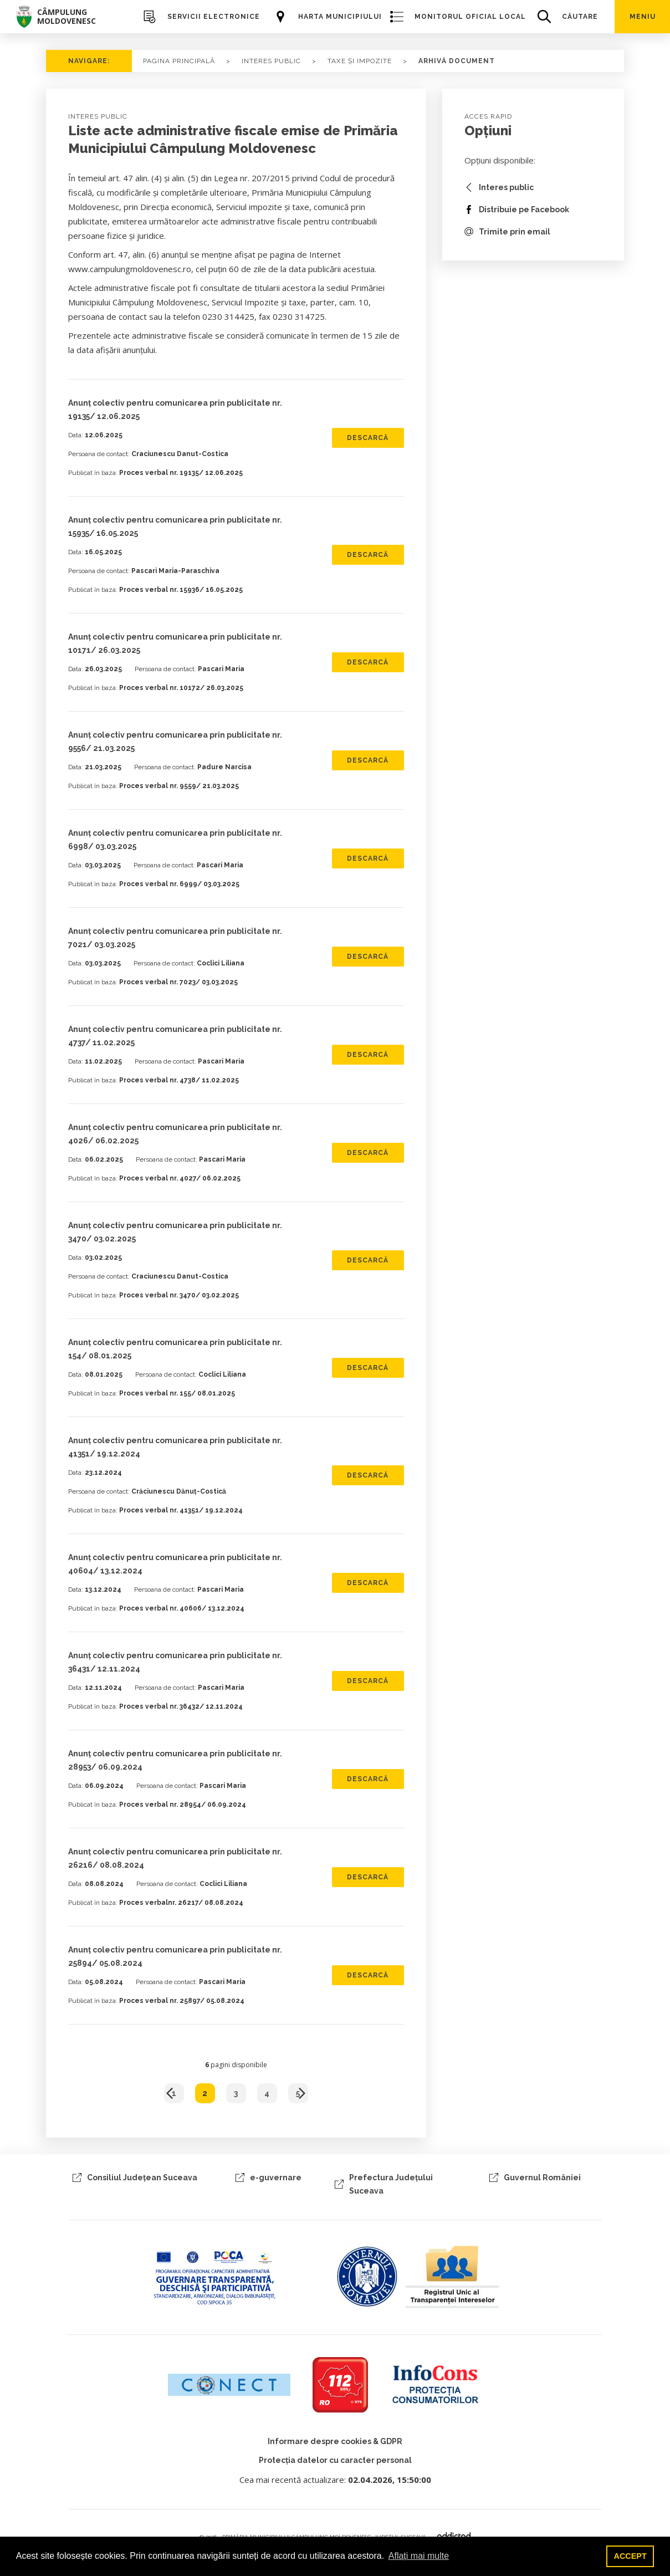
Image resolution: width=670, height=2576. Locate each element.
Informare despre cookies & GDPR (335, 2441)
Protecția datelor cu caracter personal (335, 2460)
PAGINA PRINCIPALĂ (179, 61)
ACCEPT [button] (630, 2556)
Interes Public (271, 61)
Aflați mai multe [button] (418, 2555)
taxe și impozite (360, 61)
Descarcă (367, 438)
